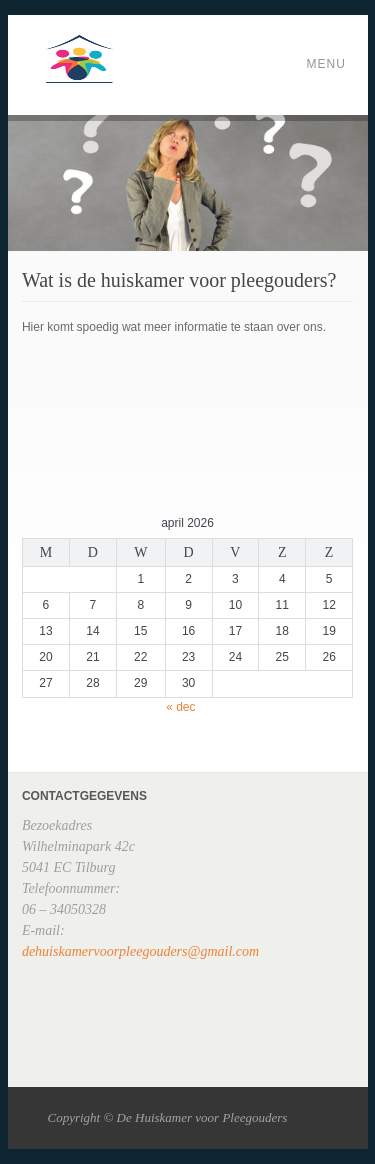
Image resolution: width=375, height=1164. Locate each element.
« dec (180, 707)
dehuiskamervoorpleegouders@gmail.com (140, 951)
